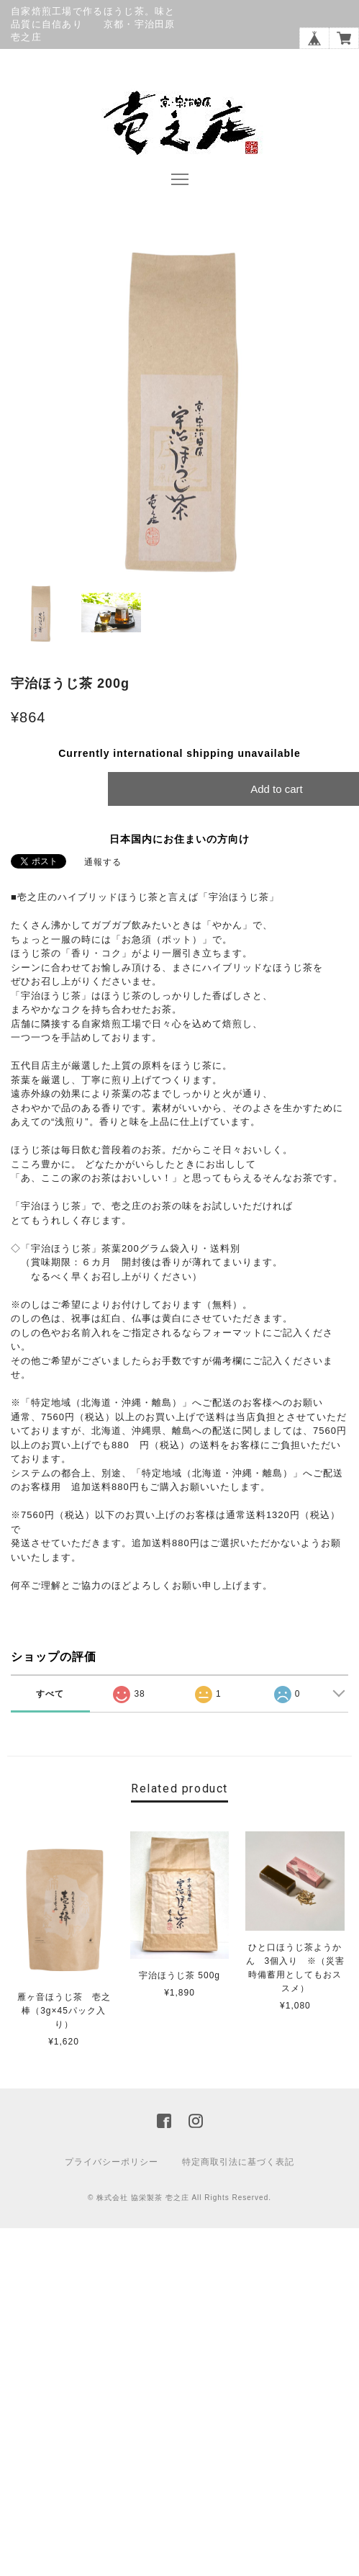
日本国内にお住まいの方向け (179, 839)
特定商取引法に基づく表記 (238, 2162)
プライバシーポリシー (111, 2162)
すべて (50, 1694)
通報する (103, 862)
